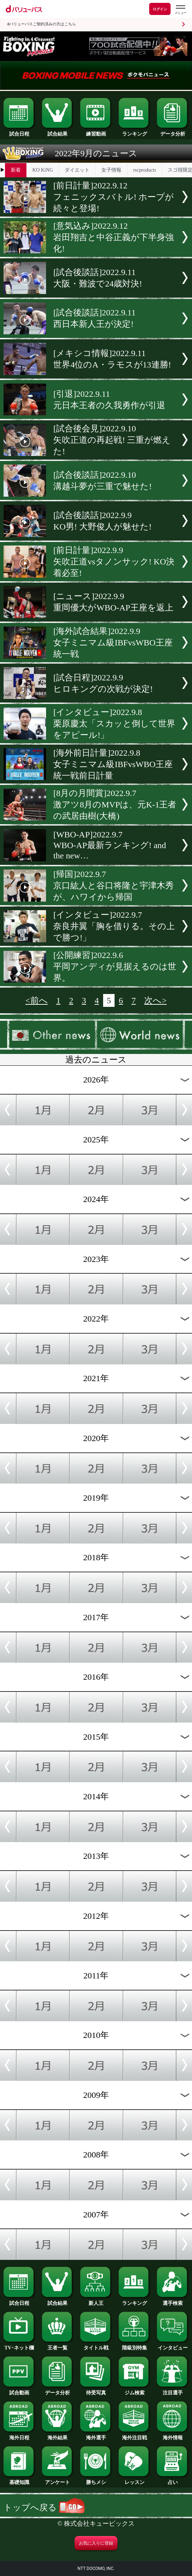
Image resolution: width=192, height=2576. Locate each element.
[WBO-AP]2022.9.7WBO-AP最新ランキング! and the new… (109, 845)
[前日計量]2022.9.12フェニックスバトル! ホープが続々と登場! (113, 197)
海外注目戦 (134, 2435)
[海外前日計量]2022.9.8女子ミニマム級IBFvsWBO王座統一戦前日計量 (112, 764)
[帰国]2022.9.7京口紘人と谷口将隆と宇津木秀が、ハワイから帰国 (113, 885)
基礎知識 (19, 2480)
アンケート (57, 2480)
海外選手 (96, 2435)
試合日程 (19, 132)
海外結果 (57, 2435)
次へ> (155, 1000)
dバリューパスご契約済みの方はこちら (41, 24)
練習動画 (96, 132)
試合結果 (57, 132)
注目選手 (172, 2390)
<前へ (36, 1000)
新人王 (96, 2301)
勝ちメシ (96, 2480)
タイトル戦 (96, 2346)
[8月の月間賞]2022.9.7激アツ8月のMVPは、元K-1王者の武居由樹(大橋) (114, 804)
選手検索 (172, 2301)
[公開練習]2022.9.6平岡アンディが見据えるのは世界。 (114, 966)
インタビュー (172, 2346)
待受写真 (96, 2390)
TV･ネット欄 (19, 2346)
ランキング (134, 132)
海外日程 (19, 2435)
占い (172, 2480)
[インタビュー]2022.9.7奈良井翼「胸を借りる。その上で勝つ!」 (114, 926)
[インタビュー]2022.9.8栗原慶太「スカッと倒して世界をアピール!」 (114, 724)
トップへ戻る (44, 2507)
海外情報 (172, 2435)
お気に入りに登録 (96, 2543)
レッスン (134, 2480)
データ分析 (172, 132)
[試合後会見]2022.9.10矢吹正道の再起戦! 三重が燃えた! (112, 440)
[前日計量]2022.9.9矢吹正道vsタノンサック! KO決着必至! (114, 562)
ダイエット (77, 170)
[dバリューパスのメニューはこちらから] (180, 9)
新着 (16, 170)
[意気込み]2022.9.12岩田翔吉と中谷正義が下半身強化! (113, 237)
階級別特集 (134, 2346)
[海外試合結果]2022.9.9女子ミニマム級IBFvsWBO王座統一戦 (112, 643)
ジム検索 (134, 2390)
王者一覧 (57, 2346)
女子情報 (111, 170)
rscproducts (144, 170)
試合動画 (19, 2390)
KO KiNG (42, 170)
